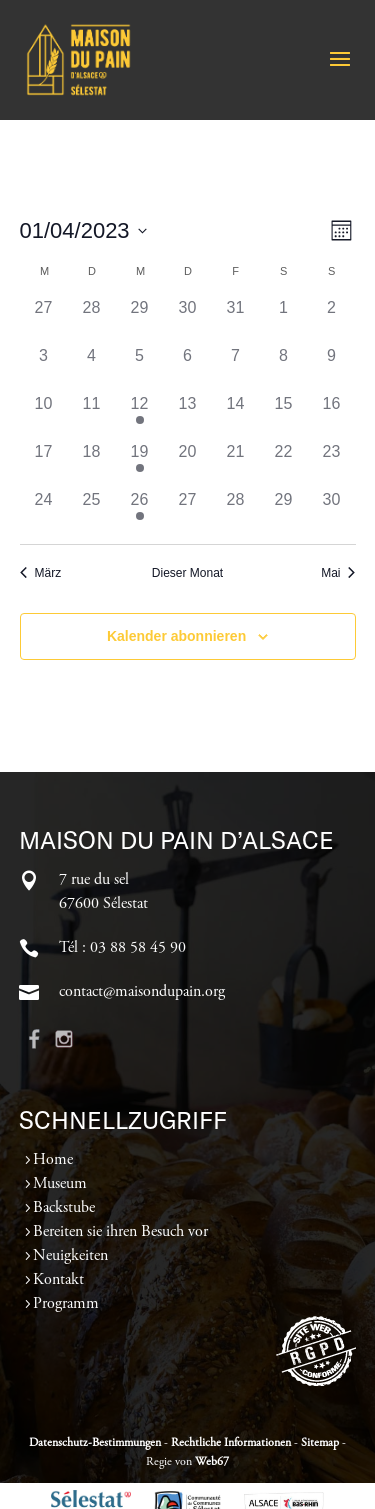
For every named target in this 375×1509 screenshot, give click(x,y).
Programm (66, 1304)
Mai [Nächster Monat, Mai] (338, 573)
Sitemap (320, 1443)
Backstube (64, 1208)
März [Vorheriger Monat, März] (41, 573)
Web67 (212, 1462)
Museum (60, 1184)
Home (53, 1160)
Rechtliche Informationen (231, 1443)
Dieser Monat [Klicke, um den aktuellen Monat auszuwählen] (187, 573)
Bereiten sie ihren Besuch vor (120, 1232)
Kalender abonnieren (176, 636)
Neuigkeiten (70, 1256)
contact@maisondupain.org (142, 992)
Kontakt (58, 1280)
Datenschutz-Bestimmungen (95, 1443)
